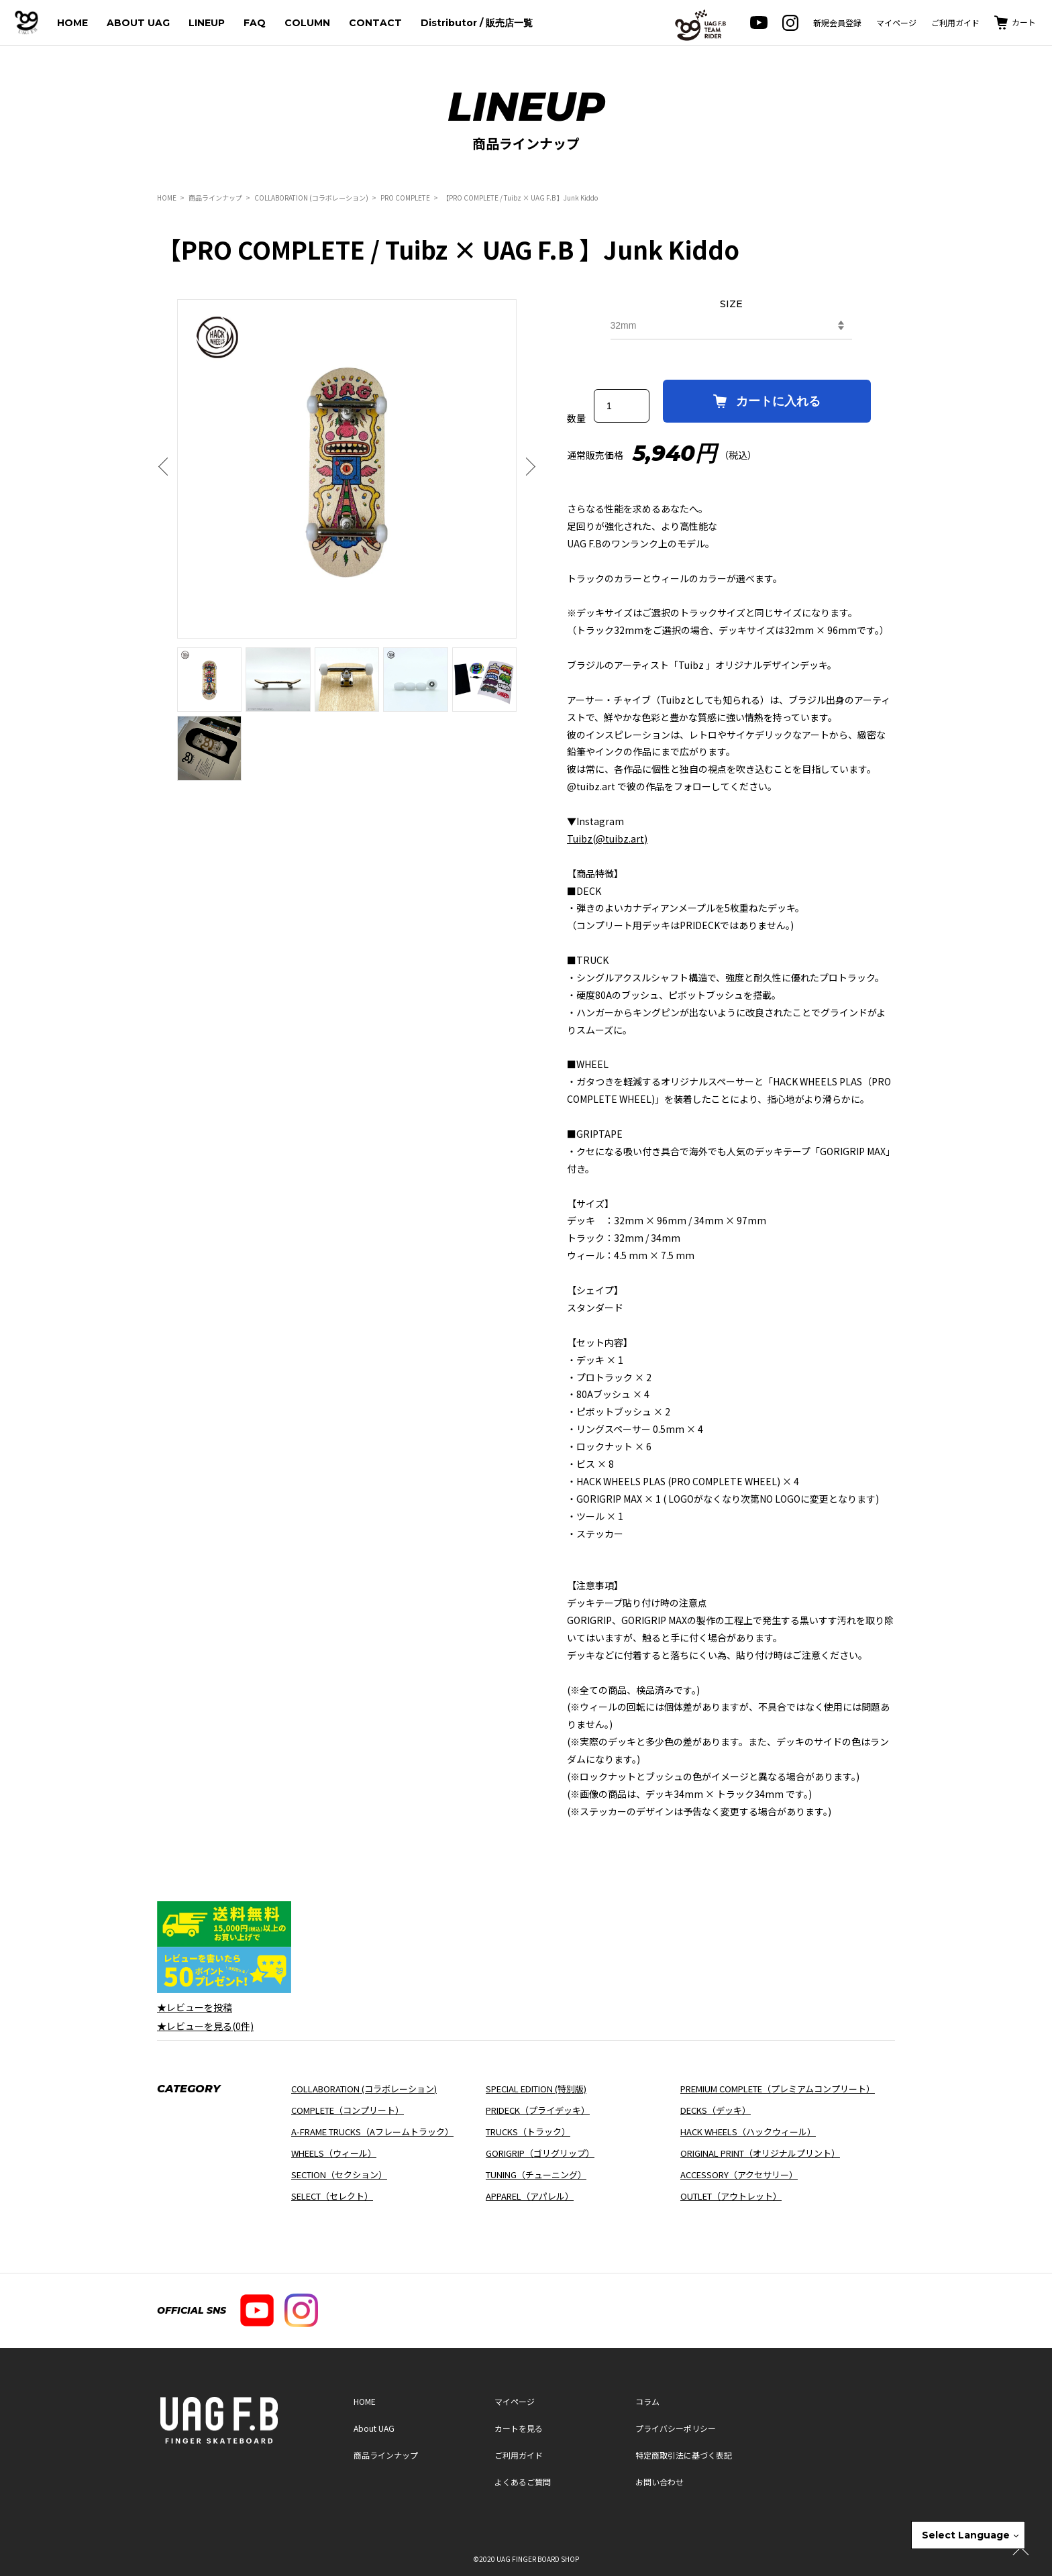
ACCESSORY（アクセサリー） (739, 2174)
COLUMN (307, 23)
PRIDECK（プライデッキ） (538, 2110)
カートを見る (518, 2428)
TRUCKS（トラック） (528, 2131)
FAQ (255, 23)
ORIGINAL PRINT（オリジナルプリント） (760, 2153)
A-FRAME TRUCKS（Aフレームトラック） (372, 2131)
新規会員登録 (837, 22)
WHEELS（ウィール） (333, 2153)
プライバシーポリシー (675, 2428)
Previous (167, 467)
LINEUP (207, 23)
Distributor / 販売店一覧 (477, 23)
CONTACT (375, 23)
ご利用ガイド (955, 22)
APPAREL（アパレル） (530, 2196)
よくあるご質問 (522, 2481)
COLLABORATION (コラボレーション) (311, 198)
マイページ (896, 22)
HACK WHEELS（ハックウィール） (748, 2131)
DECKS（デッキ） (715, 2110)
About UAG (374, 2428)
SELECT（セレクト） (332, 2196)
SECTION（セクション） (339, 2174)
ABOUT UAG (138, 23)
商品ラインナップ (215, 198)
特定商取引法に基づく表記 (683, 2455)
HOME (72, 23)
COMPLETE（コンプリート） (347, 2110)
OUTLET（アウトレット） (731, 2196)
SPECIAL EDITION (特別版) (536, 2088)
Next (527, 467)
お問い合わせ (659, 2481)
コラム (647, 2401)
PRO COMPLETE (405, 198)
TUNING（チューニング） (536, 2174)
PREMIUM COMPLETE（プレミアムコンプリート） (777, 2088)
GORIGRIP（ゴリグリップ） (540, 2153)
